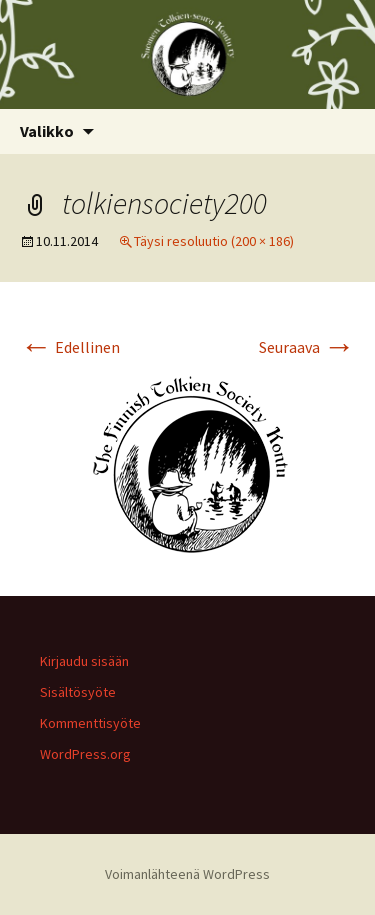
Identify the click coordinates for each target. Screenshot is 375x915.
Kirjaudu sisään (84, 661)
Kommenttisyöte (90, 723)
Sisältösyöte (78, 692)
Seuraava (307, 347)
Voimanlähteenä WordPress (187, 874)
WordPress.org (85, 754)
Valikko (47, 131)
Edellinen (70, 347)
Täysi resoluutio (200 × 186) (214, 241)
